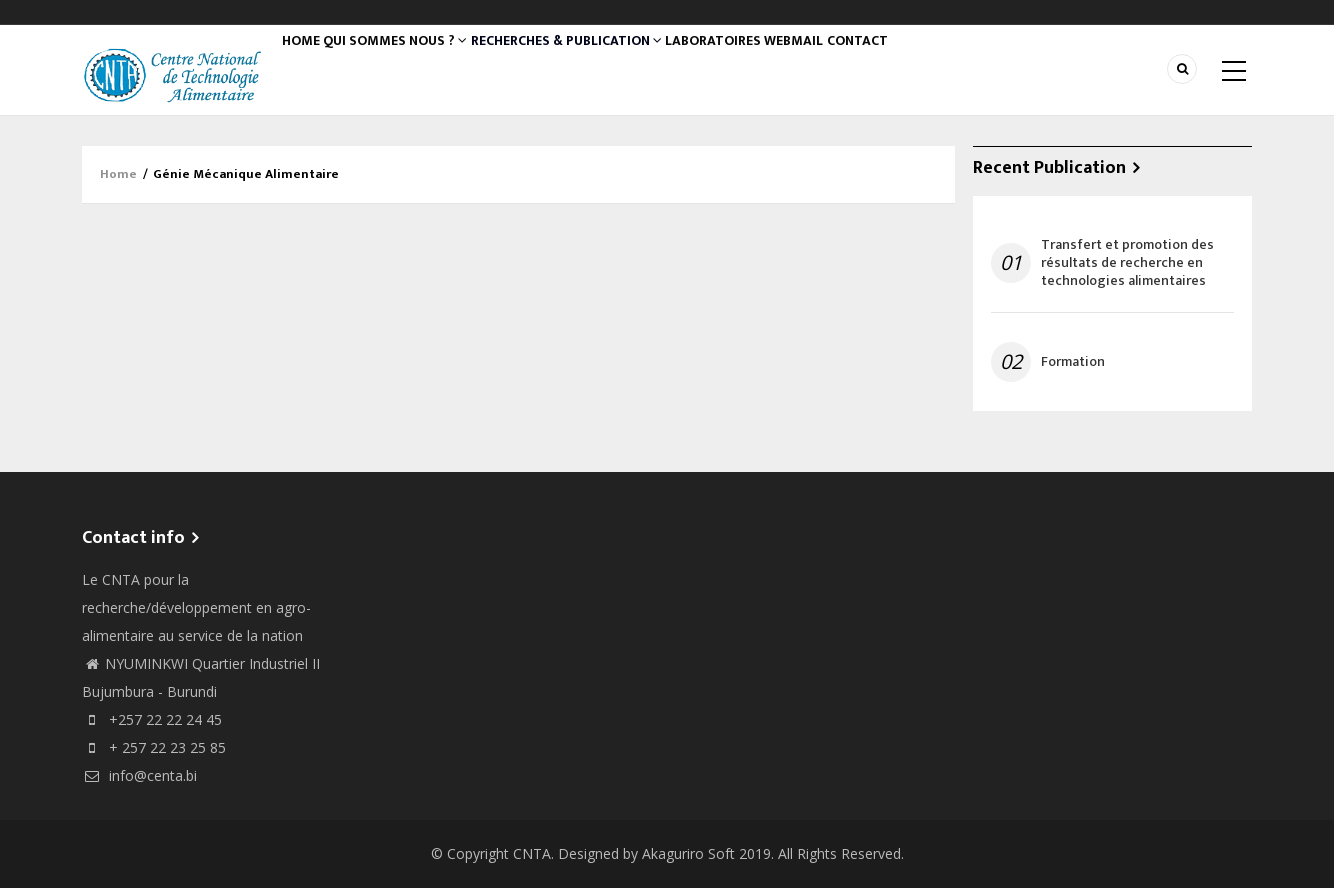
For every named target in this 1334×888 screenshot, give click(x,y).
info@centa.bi (139, 775)
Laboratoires (756, 65)
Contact (925, 65)
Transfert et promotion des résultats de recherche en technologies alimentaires (1127, 263)
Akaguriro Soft (688, 853)
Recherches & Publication (598, 65)
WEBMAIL (848, 65)
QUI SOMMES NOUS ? (416, 65)
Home (308, 65)
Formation (1073, 362)
